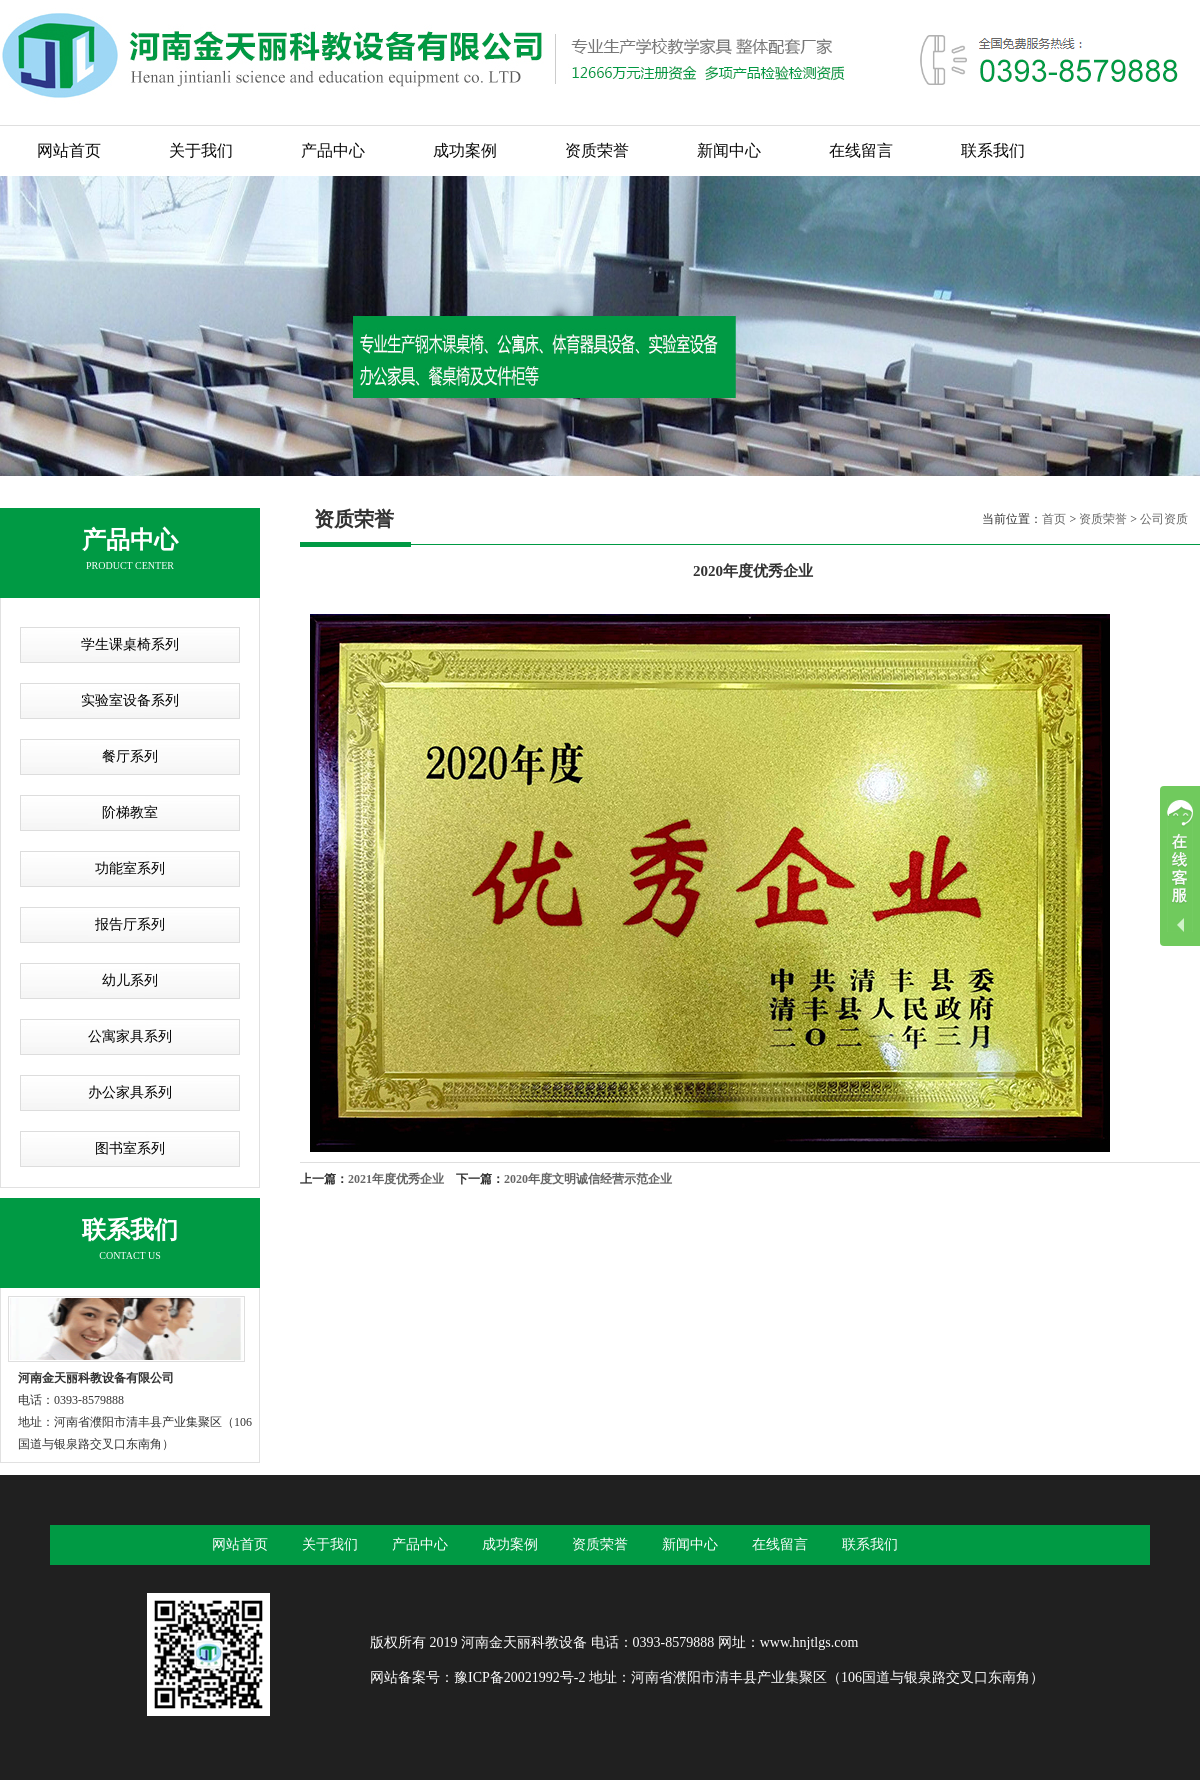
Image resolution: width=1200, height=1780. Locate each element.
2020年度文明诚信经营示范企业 (588, 1179)
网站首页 (69, 150)
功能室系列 (130, 868)
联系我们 (993, 150)
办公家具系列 (130, 1092)
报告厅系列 (130, 924)
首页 (1054, 519)
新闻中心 (729, 150)
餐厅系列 (130, 756)
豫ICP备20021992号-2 (519, 1677)
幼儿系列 (130, 980)
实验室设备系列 (130, 700)
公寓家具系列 (130, 1036)
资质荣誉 (597, 150)
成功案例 (465, 150)
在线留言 (861, 150)
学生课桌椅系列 (130, 644)
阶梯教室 (130, 812)
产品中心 (333, 150)
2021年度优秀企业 (396, 1179)
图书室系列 (130, 1148)
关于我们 (201, 150)
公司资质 (1164, 519)
